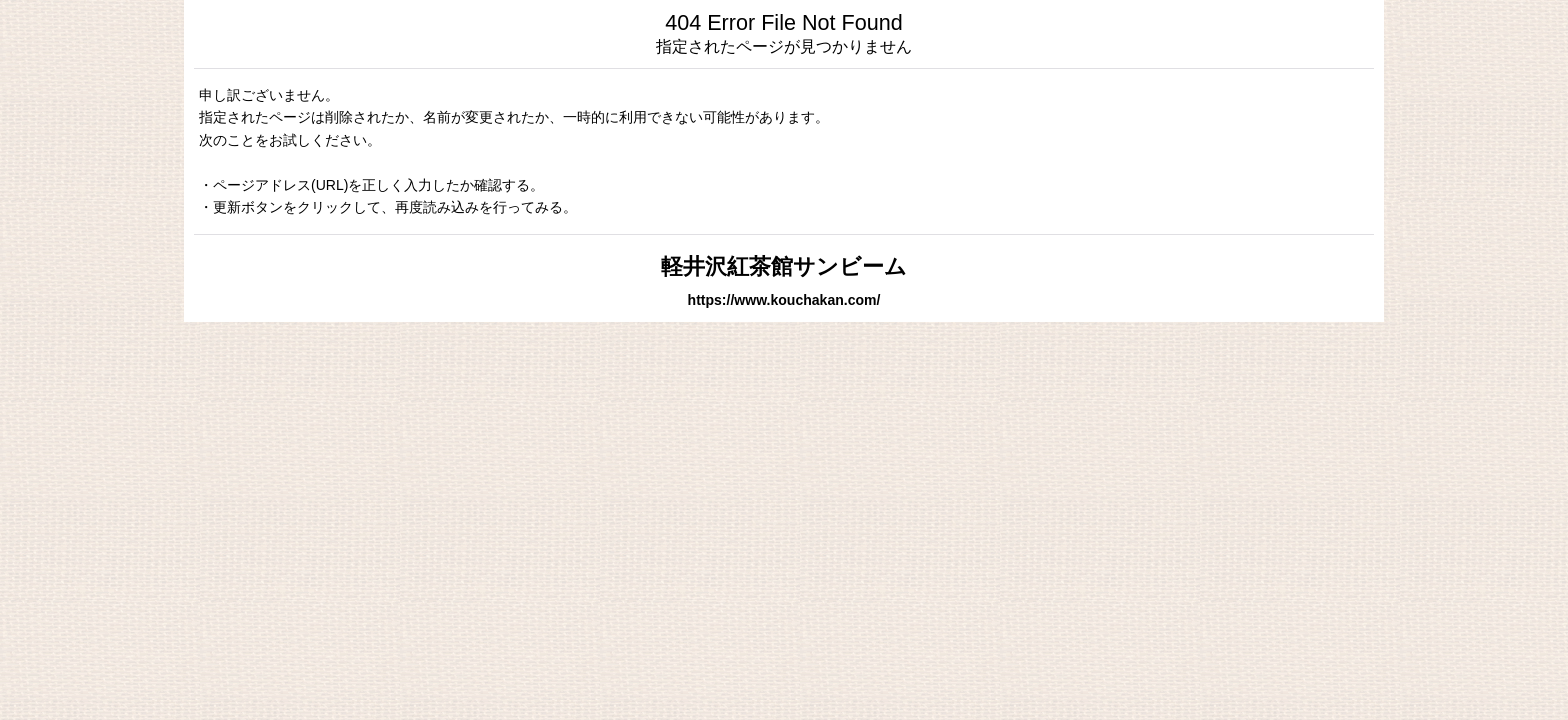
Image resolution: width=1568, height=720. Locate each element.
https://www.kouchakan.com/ (784, 300)
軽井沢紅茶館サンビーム (784, 266)
